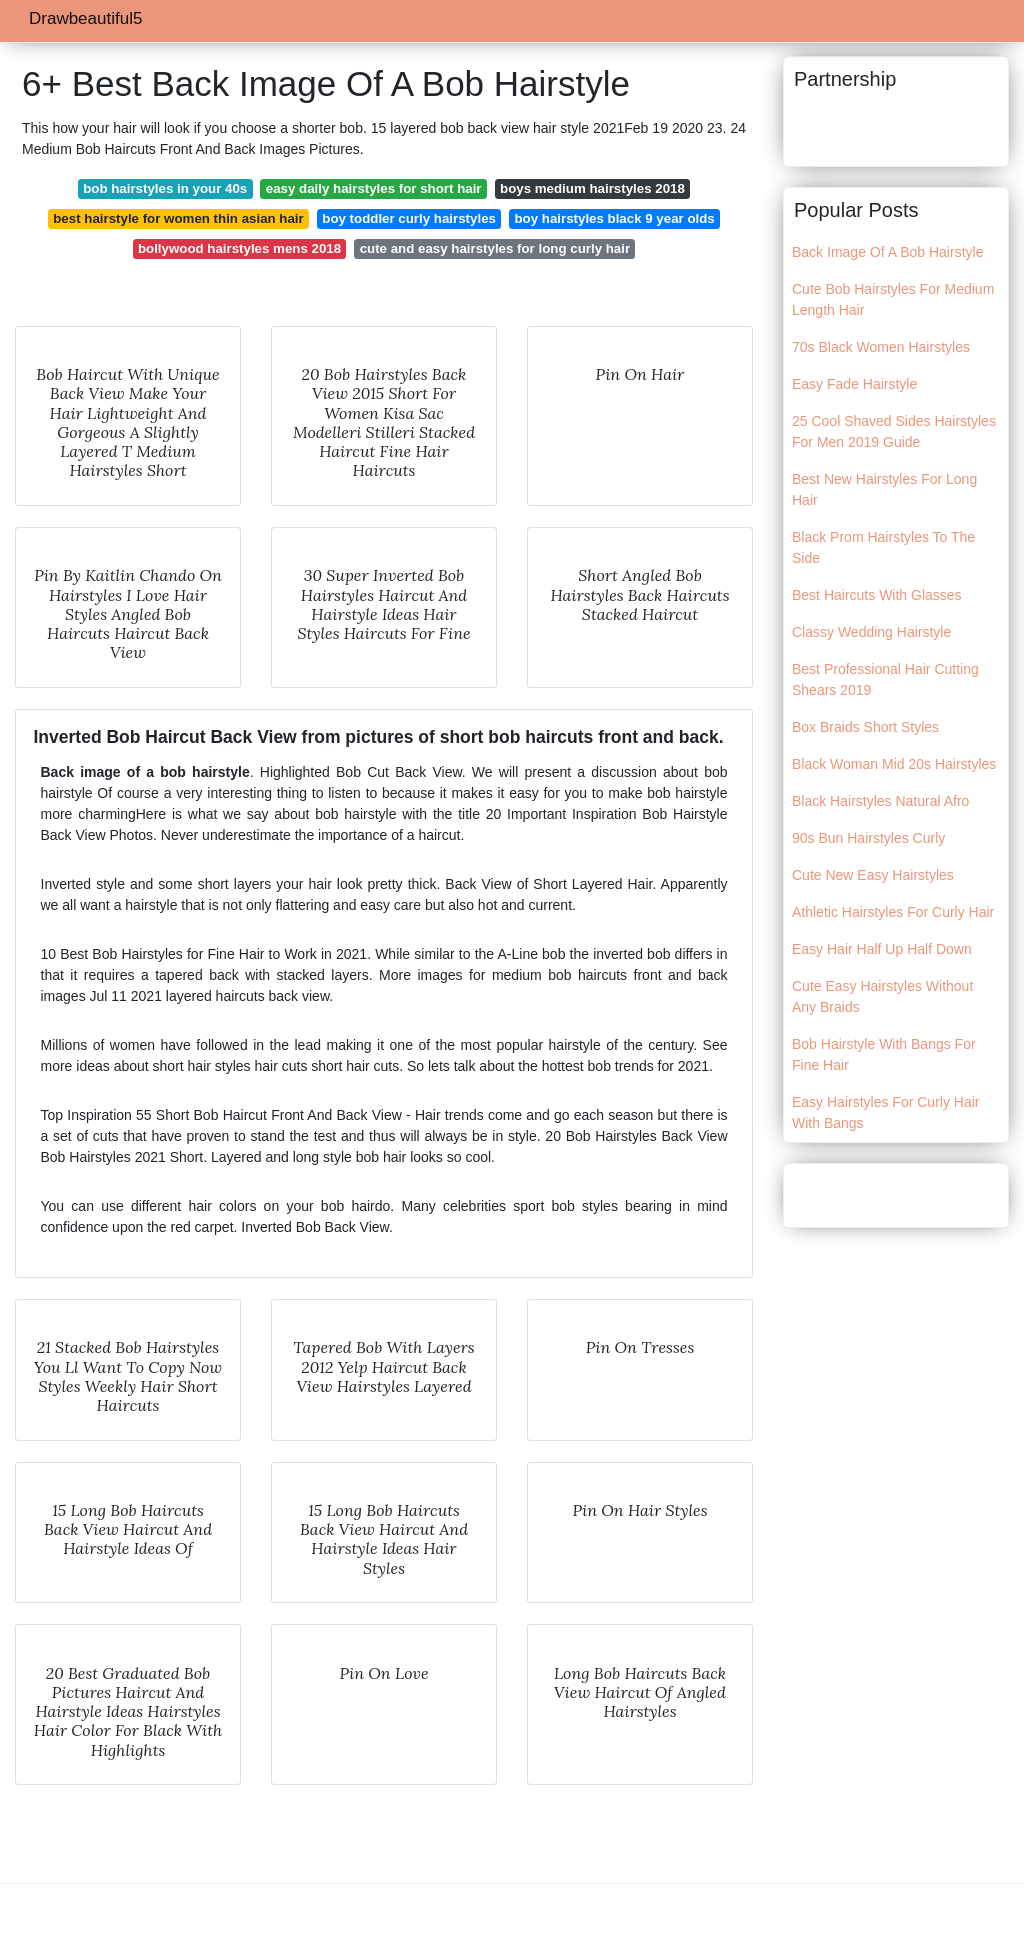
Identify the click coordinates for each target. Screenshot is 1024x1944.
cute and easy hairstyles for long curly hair (495, 248)
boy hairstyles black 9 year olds (614, 218)
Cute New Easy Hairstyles (873, 875)
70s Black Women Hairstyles (881, 347)
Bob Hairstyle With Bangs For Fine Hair (884, 1054)
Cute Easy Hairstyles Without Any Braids (882, 996)
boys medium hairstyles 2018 (592, 188)
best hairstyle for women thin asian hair (178, 218)
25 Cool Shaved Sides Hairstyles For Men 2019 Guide (894, 431)
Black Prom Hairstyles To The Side (883, 547)
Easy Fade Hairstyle (854, 384)
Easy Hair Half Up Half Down (882, 949)
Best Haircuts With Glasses (877, 595)
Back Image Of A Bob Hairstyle (887, 252)
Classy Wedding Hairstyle (871, 632)
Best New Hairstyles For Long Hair (884, 489)
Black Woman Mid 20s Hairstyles (894, 764)
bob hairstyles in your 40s (165, 188)
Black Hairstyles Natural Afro (880, 801)
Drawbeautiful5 (85, 18)
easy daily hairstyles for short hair (374, 188)
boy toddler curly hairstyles (409, 218)
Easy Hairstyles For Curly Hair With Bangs (885, 1112)
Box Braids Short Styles (865, 727)
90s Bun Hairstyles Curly (868, 838)
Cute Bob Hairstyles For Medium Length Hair (893, 299)
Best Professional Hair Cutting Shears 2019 (885, 679)
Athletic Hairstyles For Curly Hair (893, 912)
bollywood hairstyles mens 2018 (239, 248)
